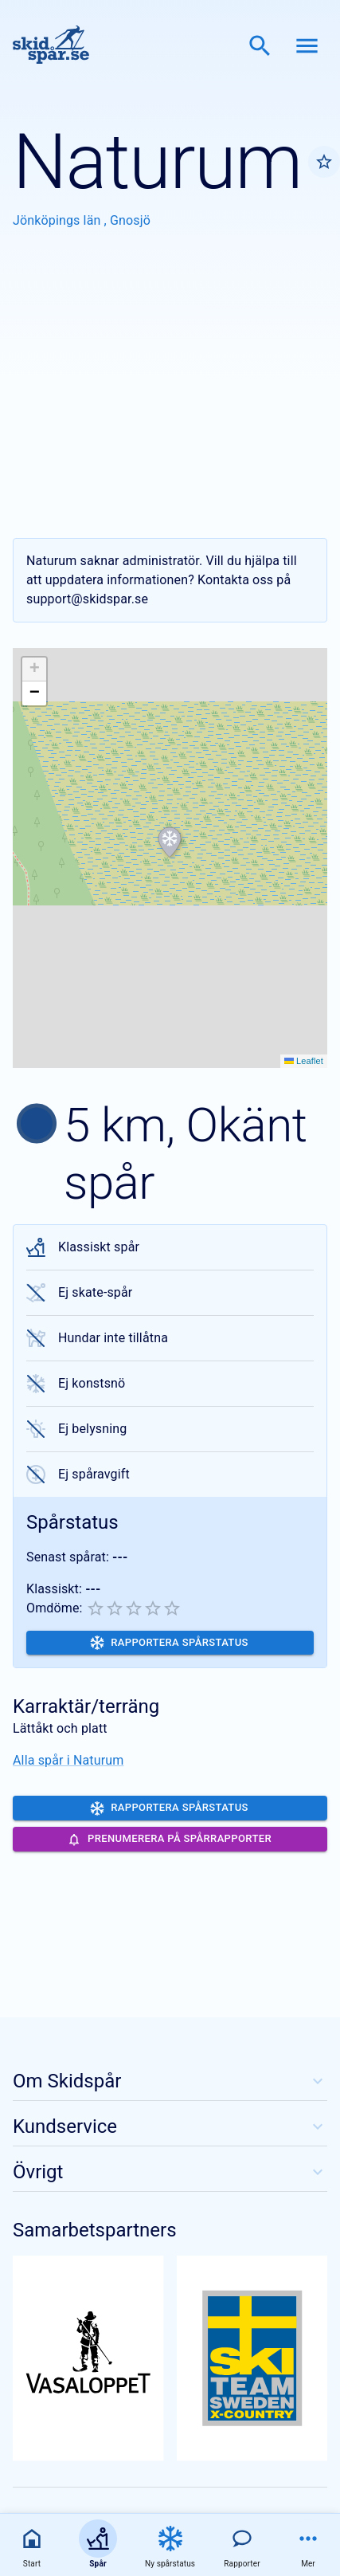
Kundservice (170, 2126)
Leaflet (303, 1061)
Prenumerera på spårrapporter (169, 1839)
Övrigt (170, 2172)
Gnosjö (130, 220)
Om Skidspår (170, 2081)
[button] (170, 842)
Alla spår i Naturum (68, 1760)
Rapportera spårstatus (169, 1643)
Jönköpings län (58, 220)
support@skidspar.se (87, 599)
